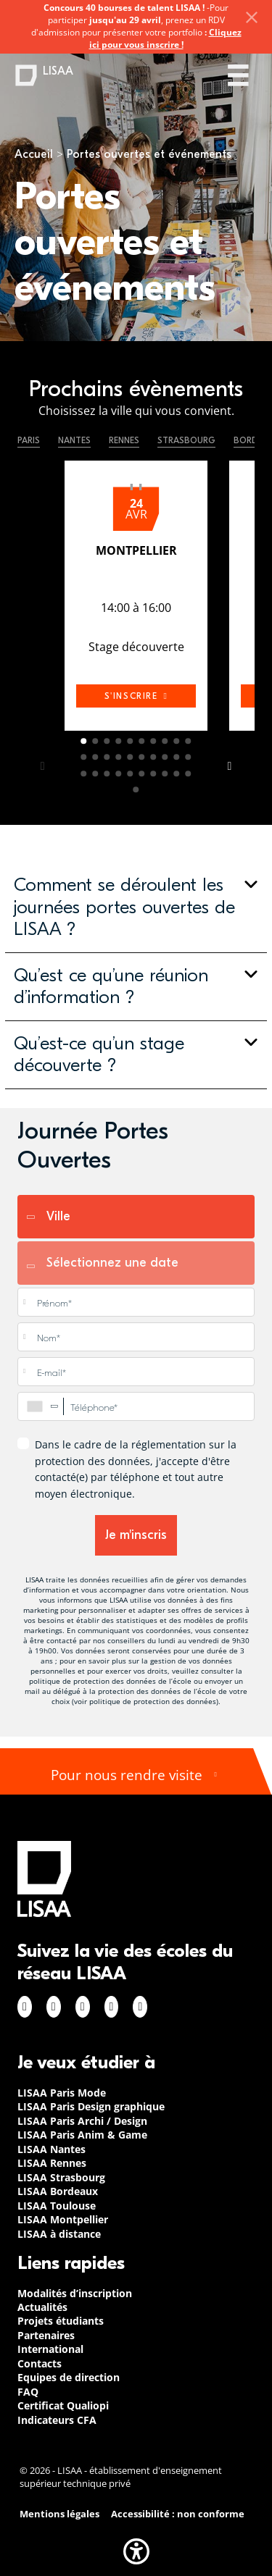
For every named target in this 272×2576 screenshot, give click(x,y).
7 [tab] (154, 741)
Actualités (42, 2307)
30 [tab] (188, 773)
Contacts (39, 2363)
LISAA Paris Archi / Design (82, 2121)
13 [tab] (107, 757)
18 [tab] (165, 757)
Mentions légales (59, 2514)
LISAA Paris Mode (61, 2092)
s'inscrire (136, 696)
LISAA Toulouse (56, 2205)
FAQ (27, 2392)
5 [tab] (130, 741)
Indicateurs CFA (56, 2420)
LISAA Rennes (51, 2163)
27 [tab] (154, 773)
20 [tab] (188, 757)
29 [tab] (177, 773)
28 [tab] (165, 773)
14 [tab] (119, 757)
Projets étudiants (60, 2321)
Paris (28, 440)
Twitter (111, 2007)
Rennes (124, 440)
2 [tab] (96, 741)
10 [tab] (188, 741)
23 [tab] (107, 773)
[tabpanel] (136, 599)
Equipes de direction (68, 2377)
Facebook (24, 2007)
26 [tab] (142, 773)
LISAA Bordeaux (57, 2191)
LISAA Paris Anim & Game (82, 2134)
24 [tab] (119, 773)
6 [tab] (142, 741)
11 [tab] (84, 757)
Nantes (74, 440)
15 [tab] (130, 757)
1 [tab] (84, 741)
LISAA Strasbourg (61, 2177)
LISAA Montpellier (62, 2219)
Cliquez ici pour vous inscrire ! (165, 38)
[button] (136, 907)
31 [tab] (136, 789)
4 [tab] (119, 741)
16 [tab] (142, 757)
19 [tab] (177, 757)
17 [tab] (154, 757)
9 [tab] (177, 741)
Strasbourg (186, 440)
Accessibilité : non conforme (177, 2514)
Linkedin (82, 2007)
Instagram (53, 2007)
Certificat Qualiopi (63, 2405)
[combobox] (40, 1406)
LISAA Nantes (51, 2149)
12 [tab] (96, 757)
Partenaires (46, 2335)
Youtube (140, 2007)
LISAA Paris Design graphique (91, 2106)
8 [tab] (165, 741)
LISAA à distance (59, 2234)
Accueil (34, 154)
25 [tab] (130, 773)
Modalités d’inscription (74, 2293)
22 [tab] (96, 773)
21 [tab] (84, 773)
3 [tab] (107, 741)
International (50, 2349)
